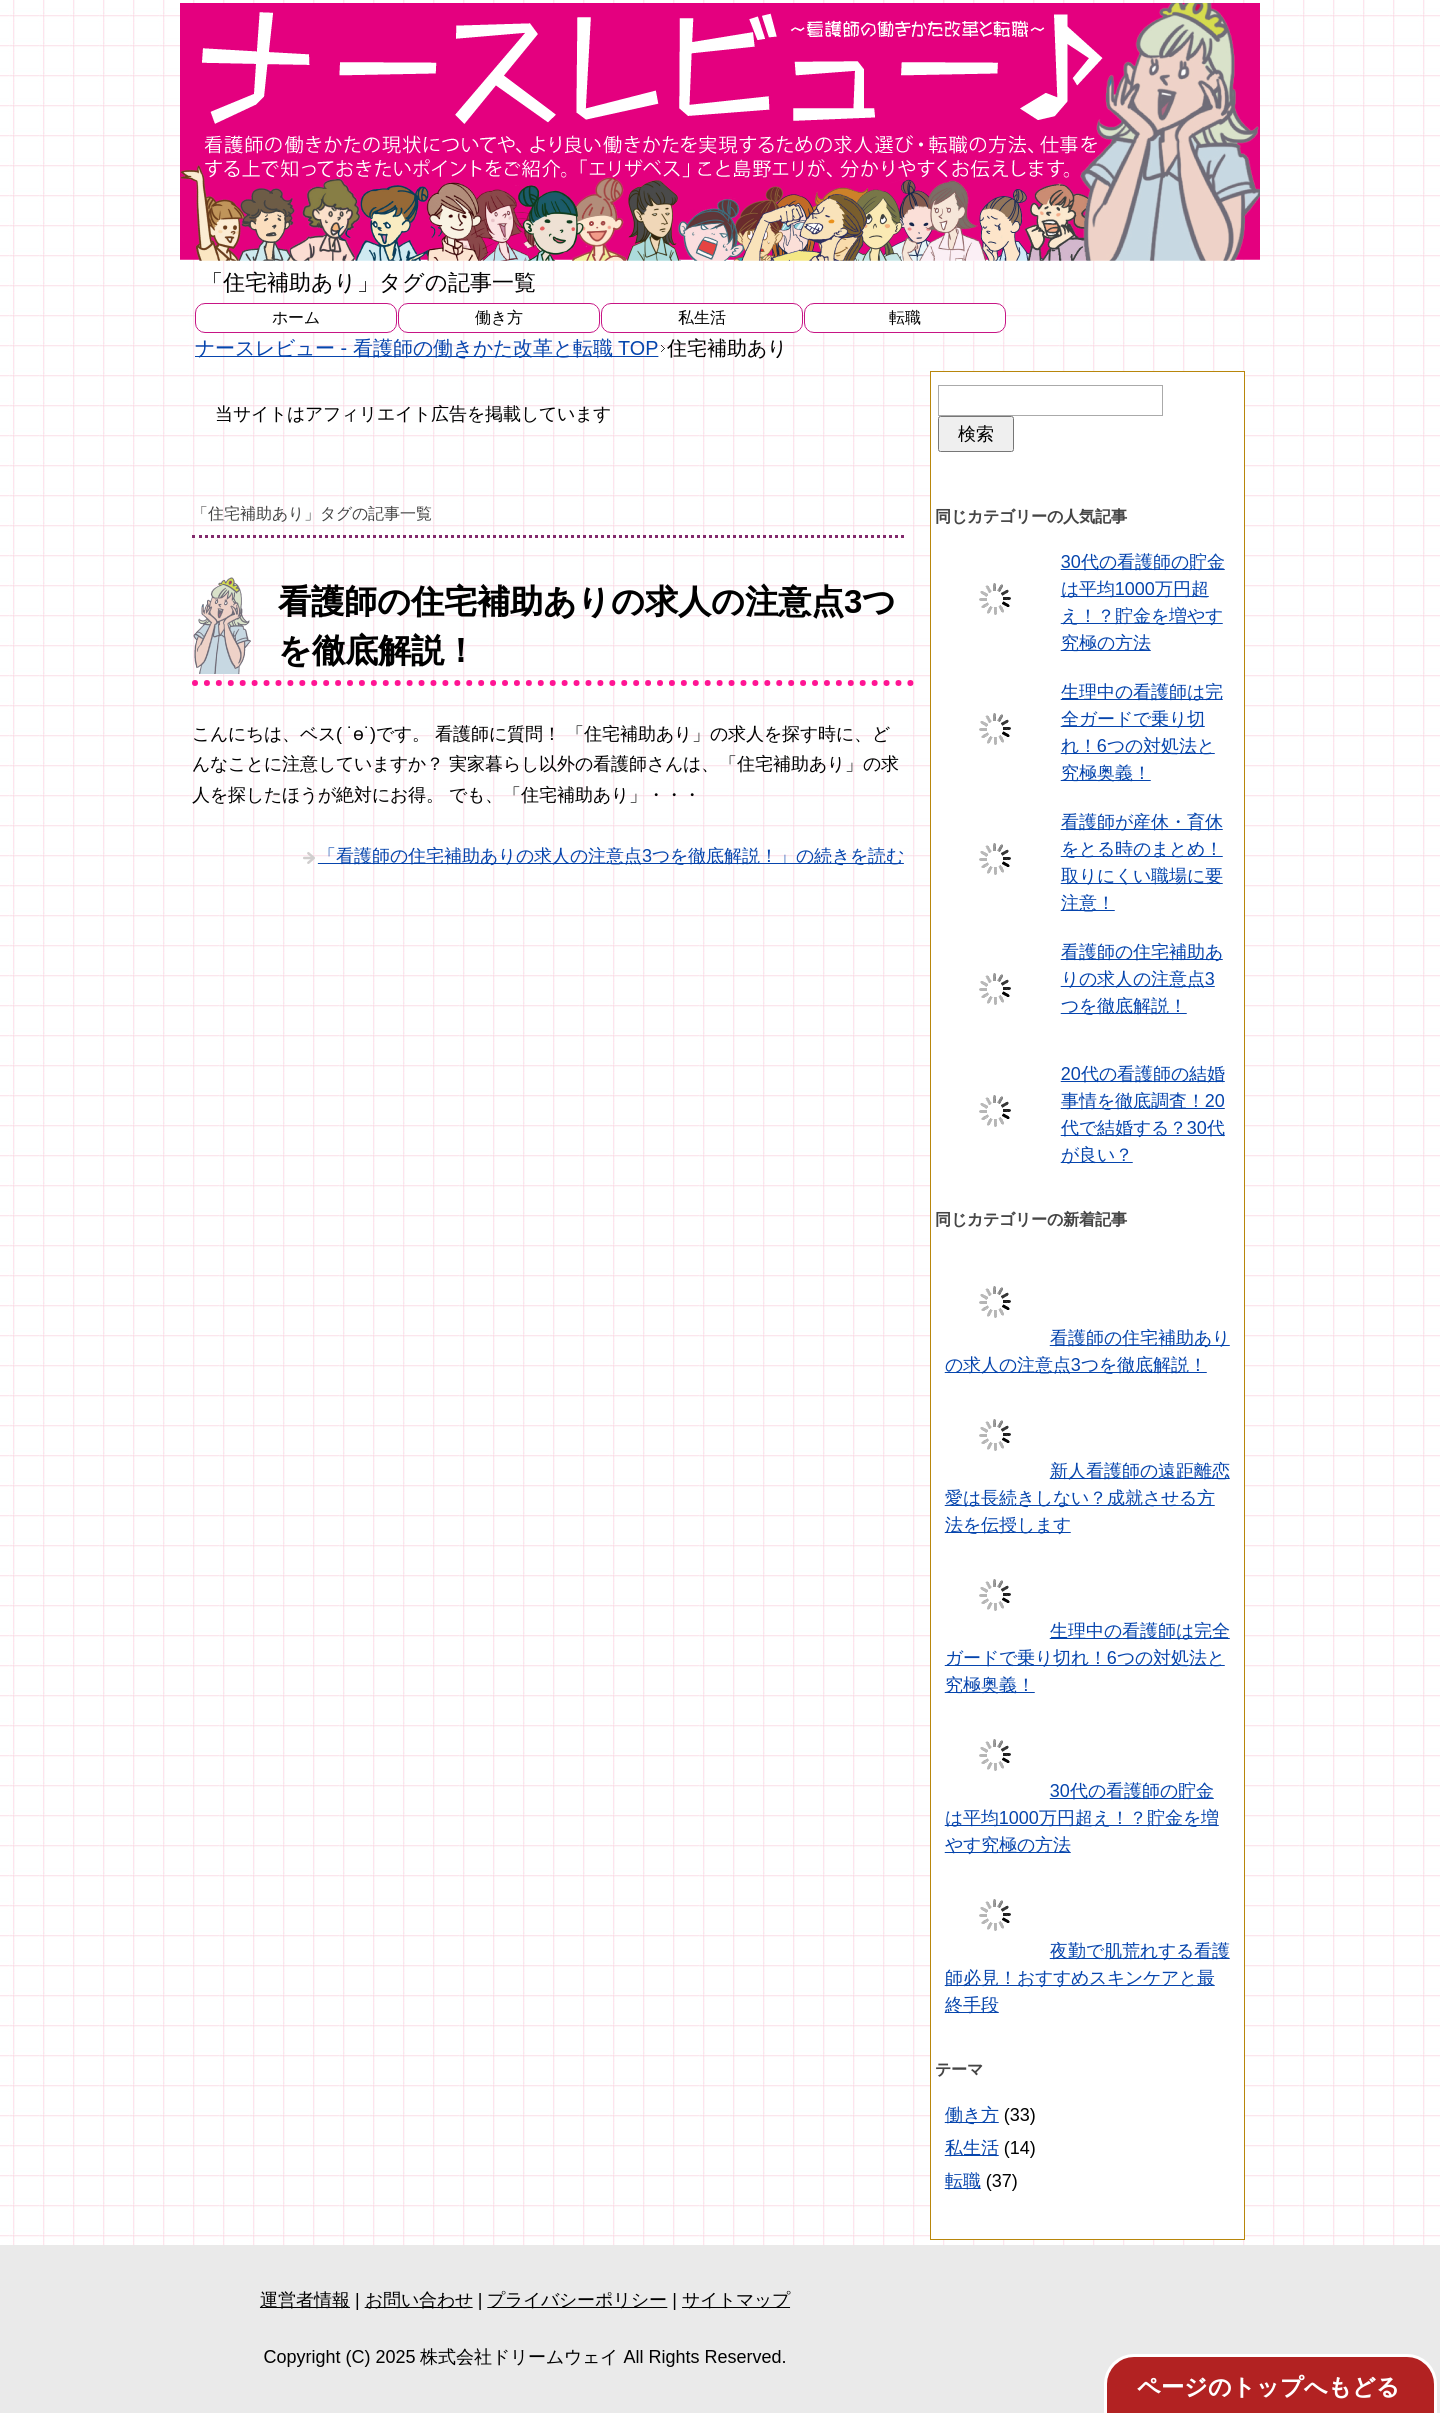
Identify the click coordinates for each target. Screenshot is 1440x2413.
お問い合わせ (419, 2300)
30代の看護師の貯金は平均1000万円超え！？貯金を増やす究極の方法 (1082, 1818)
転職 (905, 317)
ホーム (296, 317)
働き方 (499, 317)
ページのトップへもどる (1268, 2387)
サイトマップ (736, 2300)
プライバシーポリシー (577, 2300)
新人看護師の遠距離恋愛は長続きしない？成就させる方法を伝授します (1087, 1498)
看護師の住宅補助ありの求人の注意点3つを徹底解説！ (1142, 979)
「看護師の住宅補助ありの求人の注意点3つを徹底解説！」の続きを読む (611, 856)
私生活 (702, 317)
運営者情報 (305, 2300)
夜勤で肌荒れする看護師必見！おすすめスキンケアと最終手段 (1087, 1978)
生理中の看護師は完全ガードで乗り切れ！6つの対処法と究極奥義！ (1087, 1658)
